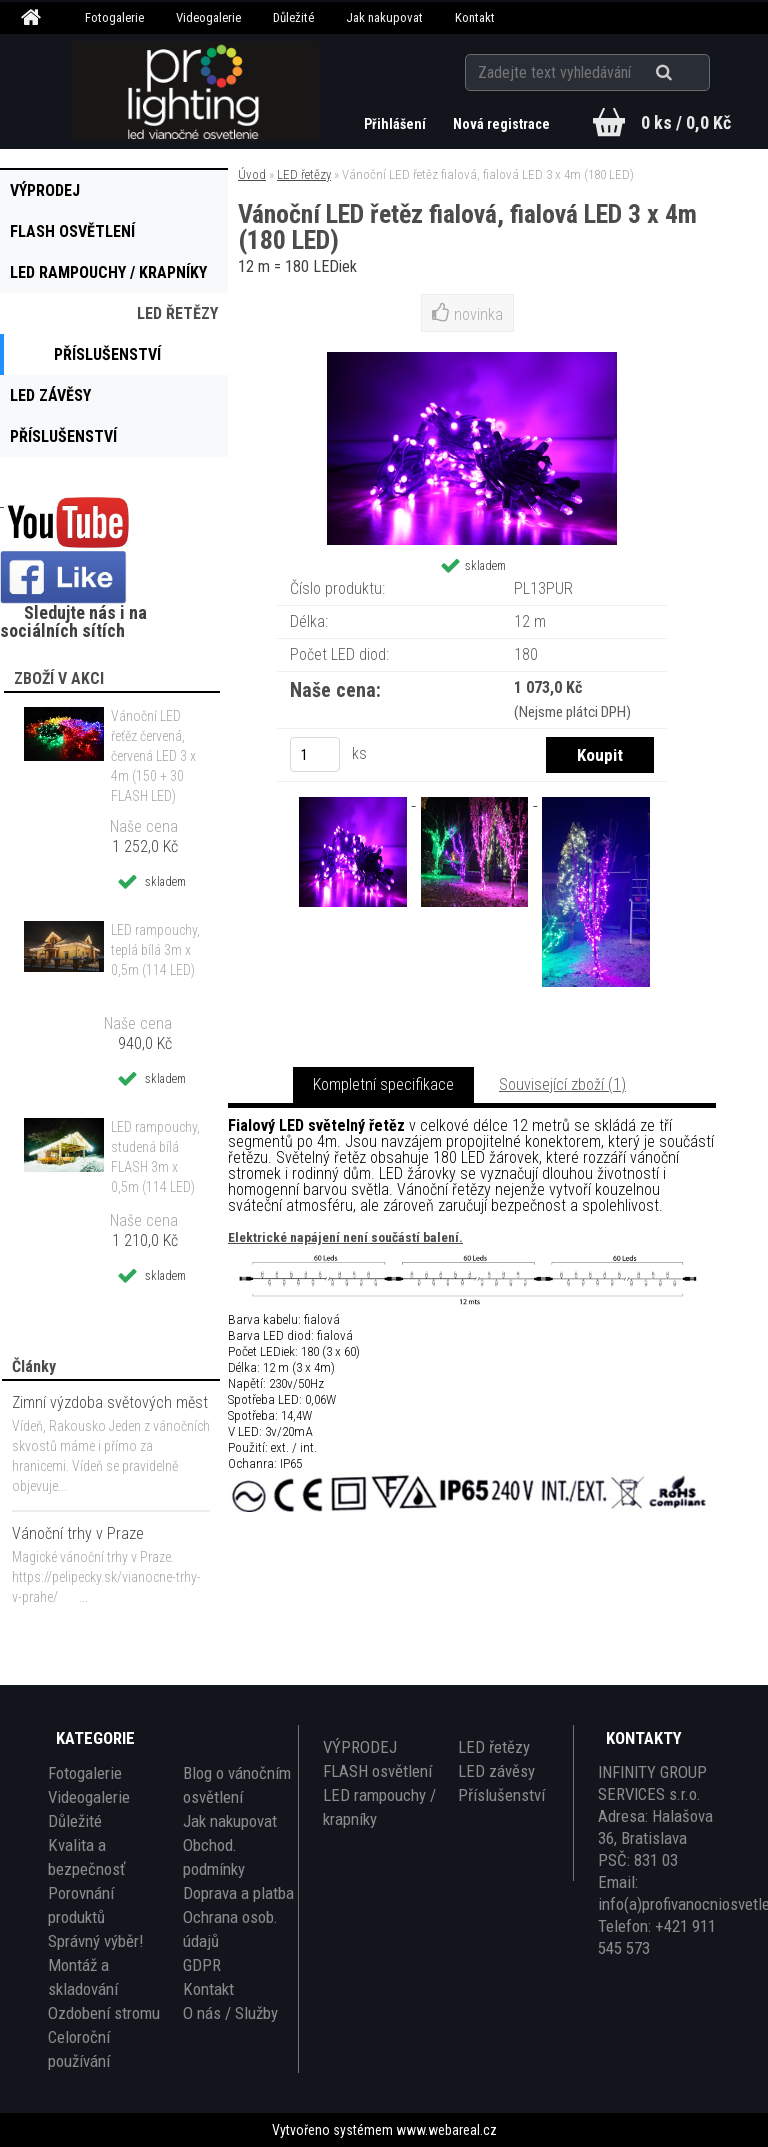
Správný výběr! (95, 1941)
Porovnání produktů (81, 1905)
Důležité (293, 17)
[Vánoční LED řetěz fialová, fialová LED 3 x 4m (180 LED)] (355, 799)
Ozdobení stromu (104, 2013)
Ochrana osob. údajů (230, 1929)
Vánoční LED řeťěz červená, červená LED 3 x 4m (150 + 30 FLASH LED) (153, 756)
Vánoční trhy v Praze (78, 1533)
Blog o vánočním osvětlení (237, 1785)
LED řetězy (304, 174)
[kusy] (315, 754)
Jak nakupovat (384, 17)
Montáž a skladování (83, 1977)
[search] (688, 72)
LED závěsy (496, 1771)
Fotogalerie (114, 17)
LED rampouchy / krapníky (379, 1807)
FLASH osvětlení (377, 1771)
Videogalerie (208, 17)
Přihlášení (395, 124)
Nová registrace (501, 124)
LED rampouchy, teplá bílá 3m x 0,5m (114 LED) (155, 950)
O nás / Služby (230, 2013)
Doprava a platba (238, 1893)
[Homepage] (34, 18)
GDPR (202, 1965)
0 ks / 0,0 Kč (686, 122)
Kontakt (475, 17)
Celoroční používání (79, 2049)
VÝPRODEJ (360, 1747)
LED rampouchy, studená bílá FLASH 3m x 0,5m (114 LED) (155, 1157)
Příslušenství (501, 1795)
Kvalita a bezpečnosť (86, 1857)
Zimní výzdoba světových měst (110, 1402)
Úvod (252, 174)
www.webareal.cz (446, 2130)
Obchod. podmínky (214, 1857)
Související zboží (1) (562, 1084)
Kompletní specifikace (383, 1084)
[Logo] (195, 91)
